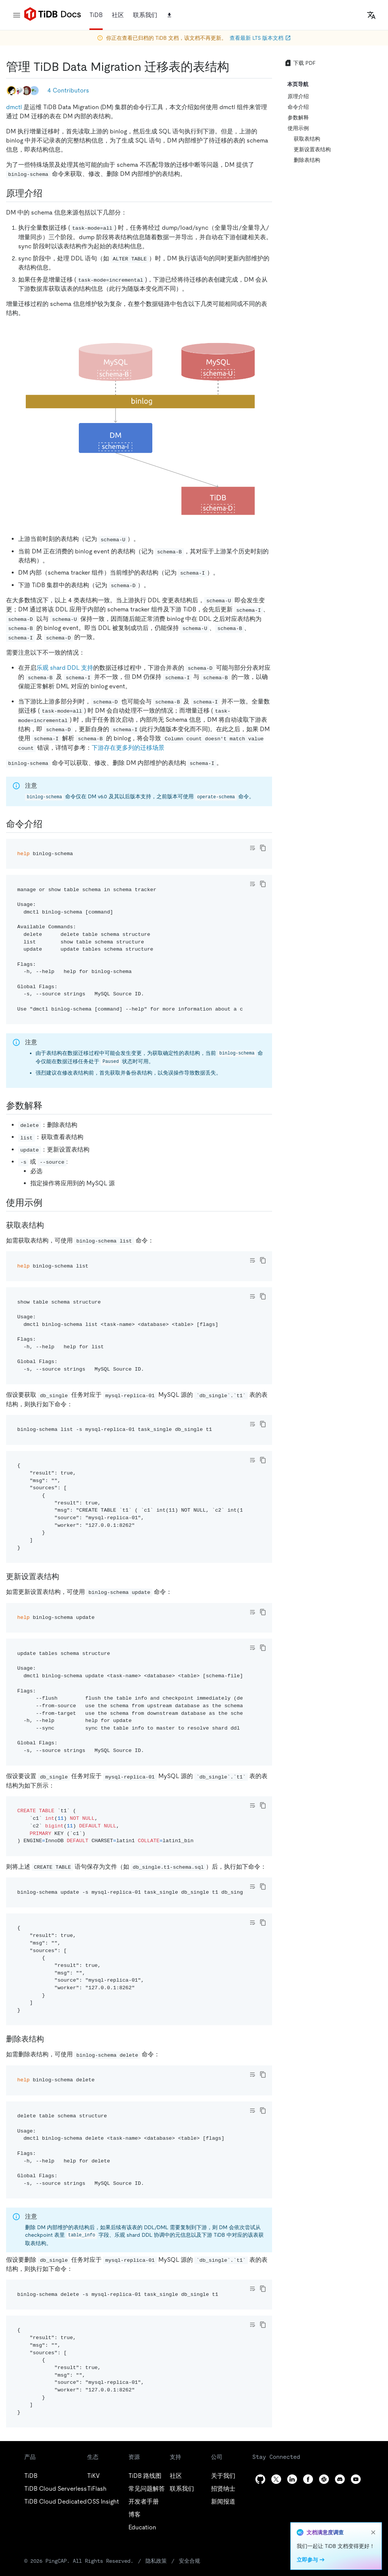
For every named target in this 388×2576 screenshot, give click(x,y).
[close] (373, 2532)
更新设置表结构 (312, 149)
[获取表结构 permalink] (50, 1225)
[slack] (324, 2479)
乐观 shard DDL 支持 (64, 667)
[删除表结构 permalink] (50, 2039)
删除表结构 (307, 160)
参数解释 (298, 117)
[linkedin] (292, 2479)
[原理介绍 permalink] (48, 193)
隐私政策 (156, 2561)
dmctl (14, 107)
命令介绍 (298, 107)
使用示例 (298, 128)
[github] (260, 2479)
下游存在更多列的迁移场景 (128, 747)
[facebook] (308, 2479)
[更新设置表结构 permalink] (65, 1576)
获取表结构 (307, 139)
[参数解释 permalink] (48, 1105)
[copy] (263, 848)
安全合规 (189, 2561)
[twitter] (276, 2479)
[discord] (340, 2479)
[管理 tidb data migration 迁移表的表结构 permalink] (235, 67)
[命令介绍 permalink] (48, 824)
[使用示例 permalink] (48, 1202)
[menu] (16, 15)
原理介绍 (298, 96)
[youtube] (356, 2479)
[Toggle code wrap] (252, 848)
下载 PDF (300, 63)
